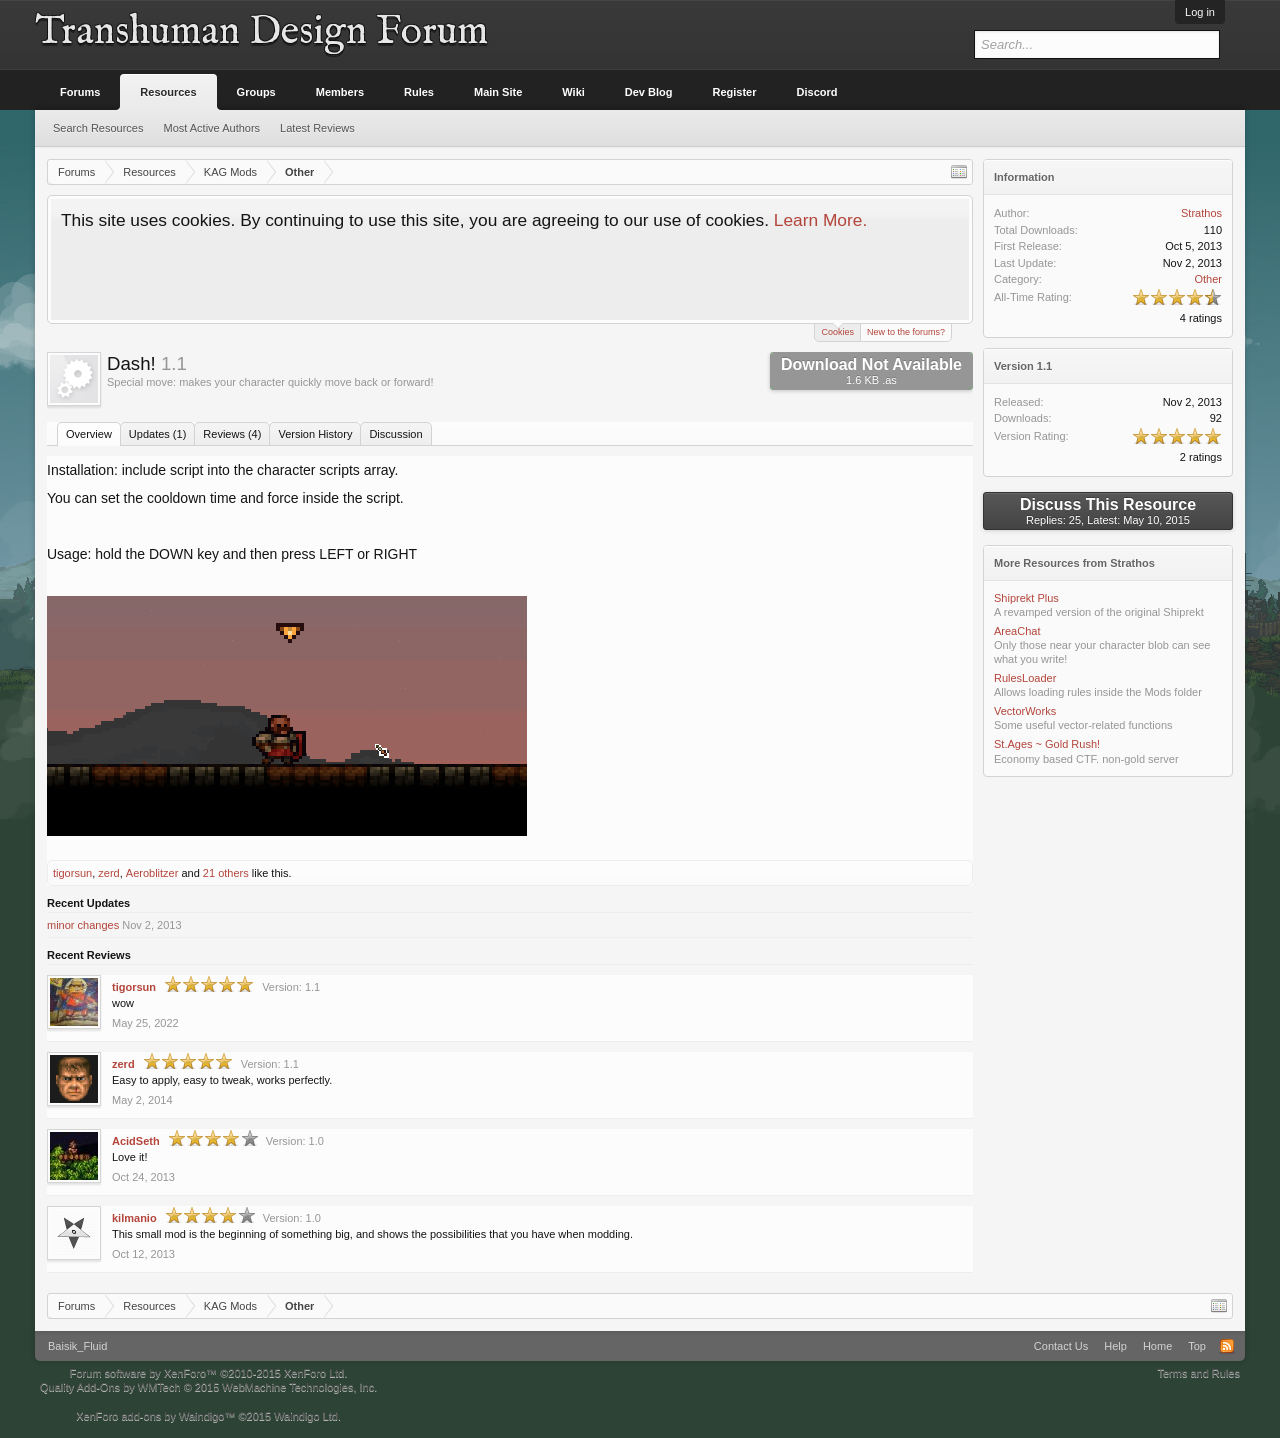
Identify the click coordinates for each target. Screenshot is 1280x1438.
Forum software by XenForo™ (209, 1373)
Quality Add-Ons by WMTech (208, 1387)
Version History (315, 434)
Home (1157, 1346)
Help (1115, 1346)
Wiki (573, 92)
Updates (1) (157, 434)
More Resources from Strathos (1074, 563)
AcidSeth (136, 1141)
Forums (80, 92)
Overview (89, 434)
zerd (108, 873)
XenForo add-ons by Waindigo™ (155, 1416)
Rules (419, 92)
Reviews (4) (232, 434)
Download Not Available (871, 371)
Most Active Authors (212, 128)
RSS (1227, 1346)
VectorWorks (1025, 711)
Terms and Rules (1198, 1373)
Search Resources (98, 128)
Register (735, 92)
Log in (1200, 12)
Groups (256, 92)
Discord (817, 92)
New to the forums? (906, 332)
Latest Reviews (317, 128)
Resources (168, 92)
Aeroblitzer (152, 873)
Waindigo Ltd (306, 1416)
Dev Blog (649, 92)
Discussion (395, 434)
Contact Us (1061, 1346)
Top (1197, 1346)
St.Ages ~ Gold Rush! (1047, 744)
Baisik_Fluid (77, 1346)
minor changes (83, 925)
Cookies (837, 330)
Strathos (1201, 213)
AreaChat (1017, 631)
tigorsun (72, 873)
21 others (226, 873)
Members (340, 92)
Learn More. (820, 220)
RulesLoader (1025, 678)
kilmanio (134, 1218)
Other (1208, 279)
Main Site (498, 92)
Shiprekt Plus (1026, 598)
